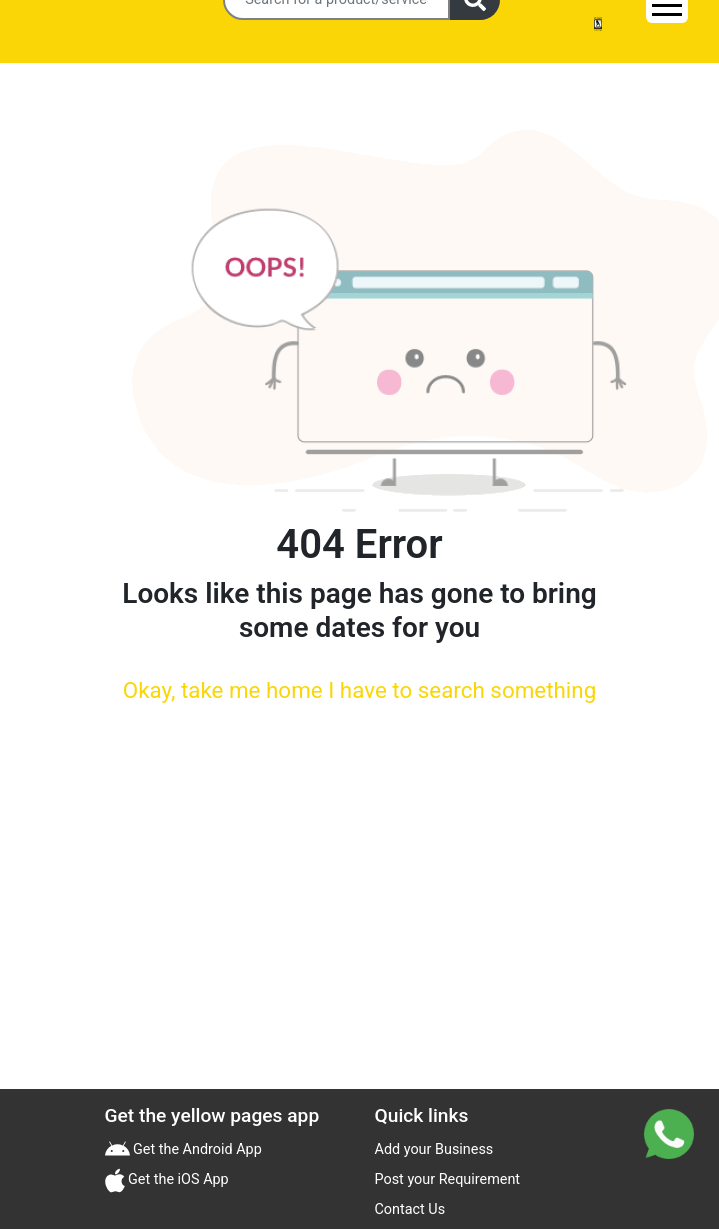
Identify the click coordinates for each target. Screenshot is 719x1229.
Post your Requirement (448, 1179)
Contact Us (410, 1209)
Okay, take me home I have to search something (359, 690)
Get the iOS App (177, 1179)
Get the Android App (196, 1149)
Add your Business (434, 1149)
